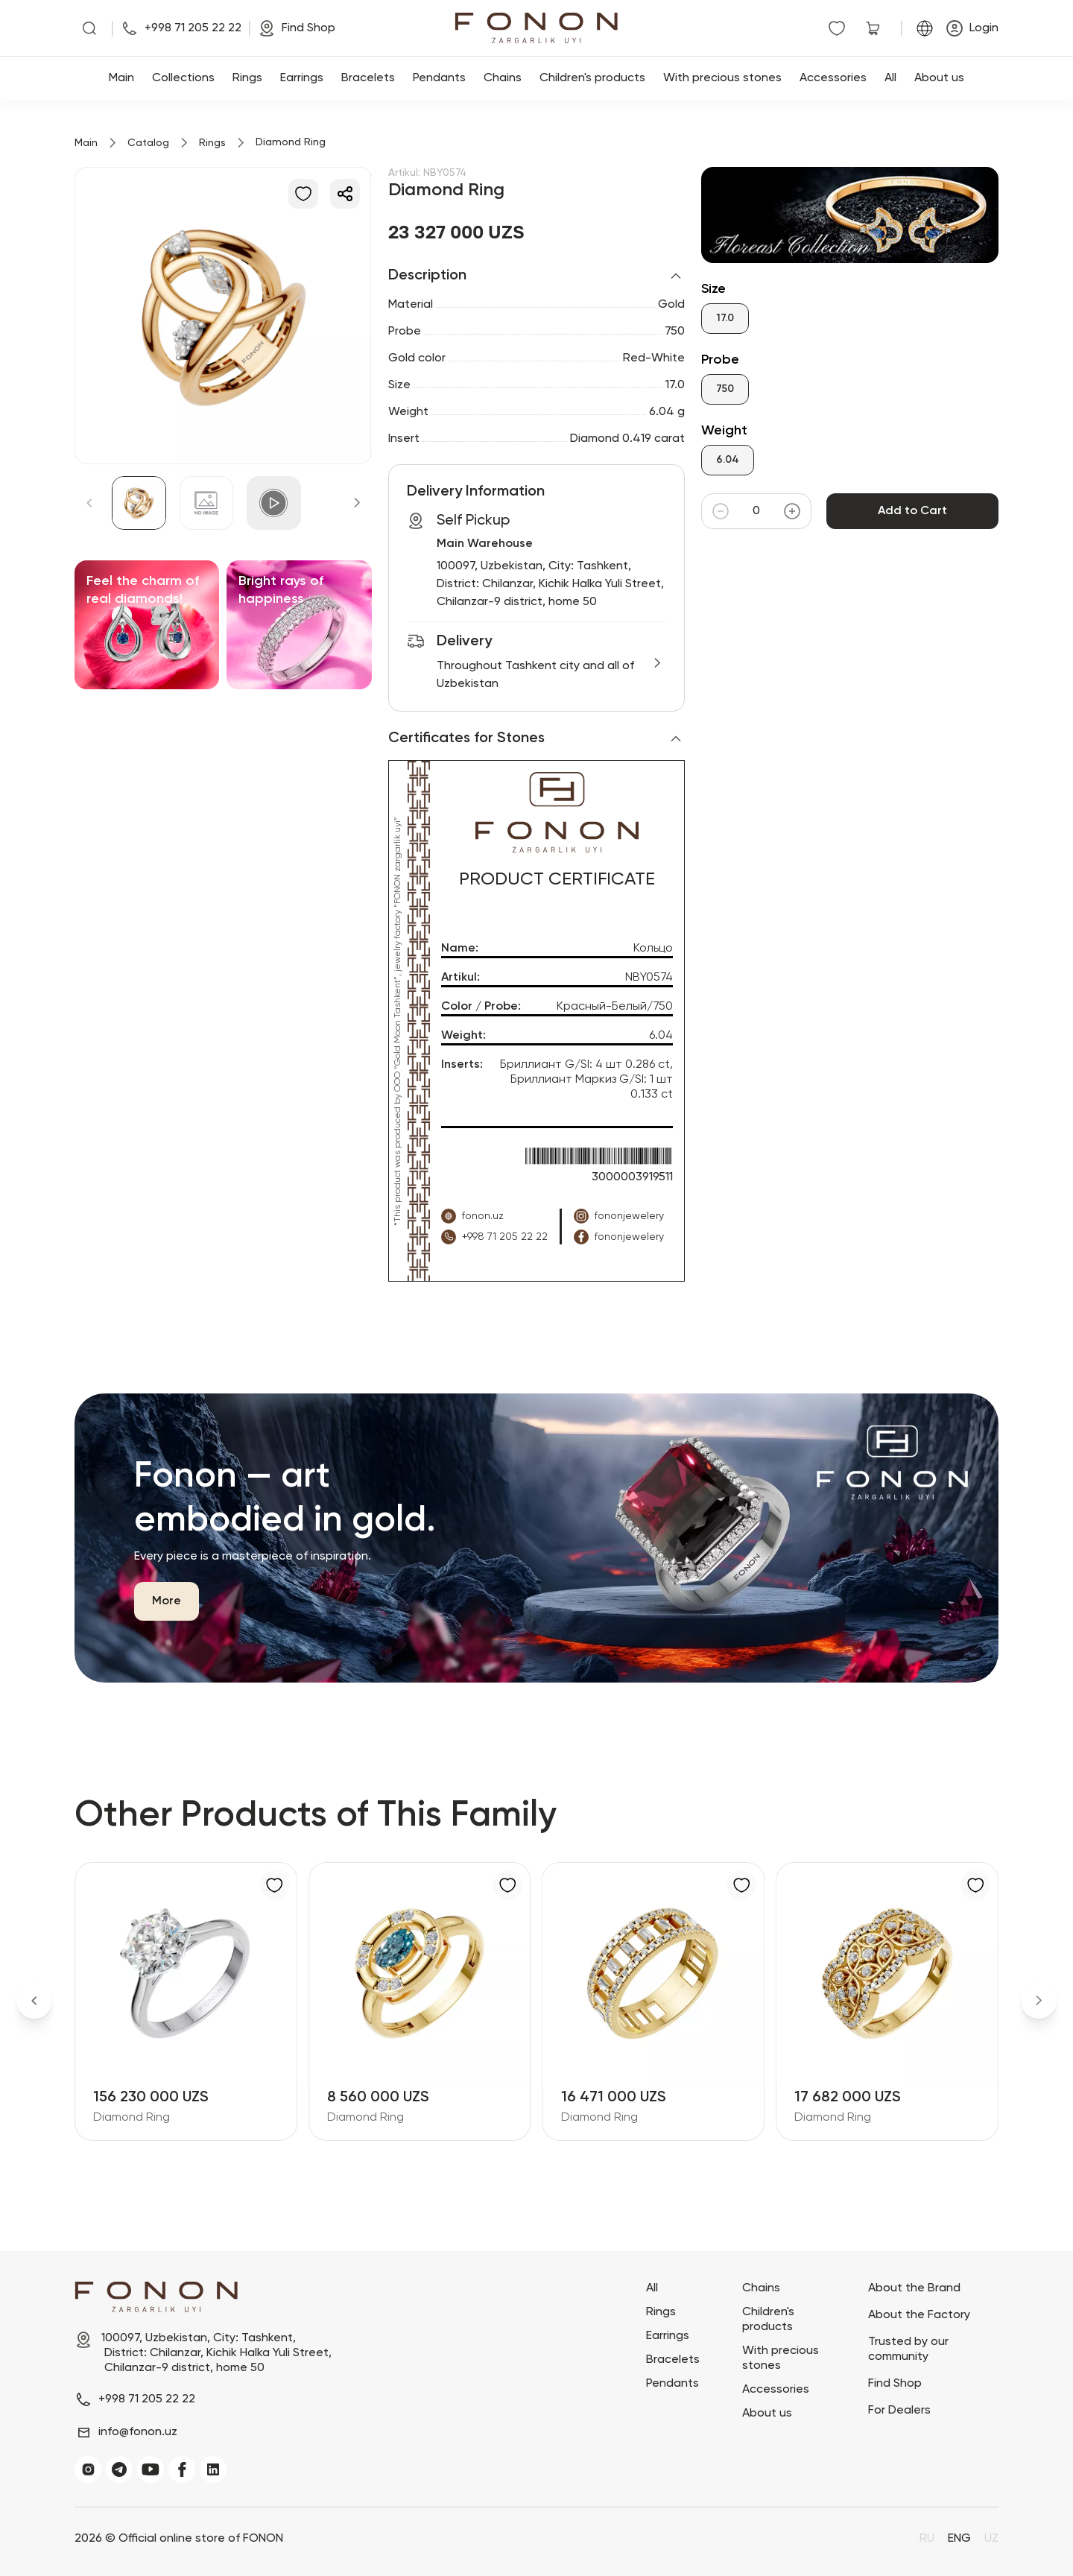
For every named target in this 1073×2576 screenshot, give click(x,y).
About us (939, 78)
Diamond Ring (131, 2118)
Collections (183, 78)
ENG (959, 2539)
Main (121, 78)
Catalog (148, 143)
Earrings (301, 78)
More (166, 1601)
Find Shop (895, 2384)
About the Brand (914, 2288)
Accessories (833, 78)
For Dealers (899, 2411)
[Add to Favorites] (303, 194)
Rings (247, 78)
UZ (991, 2539)
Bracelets (368, 78)
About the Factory (919, 2315)
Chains (503, 78)
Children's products (592, 78)
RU (927, 2539)
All (890, 78)
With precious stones (722, 78)
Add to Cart (912, 511)
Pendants (439, 78)
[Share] (345, 194)
